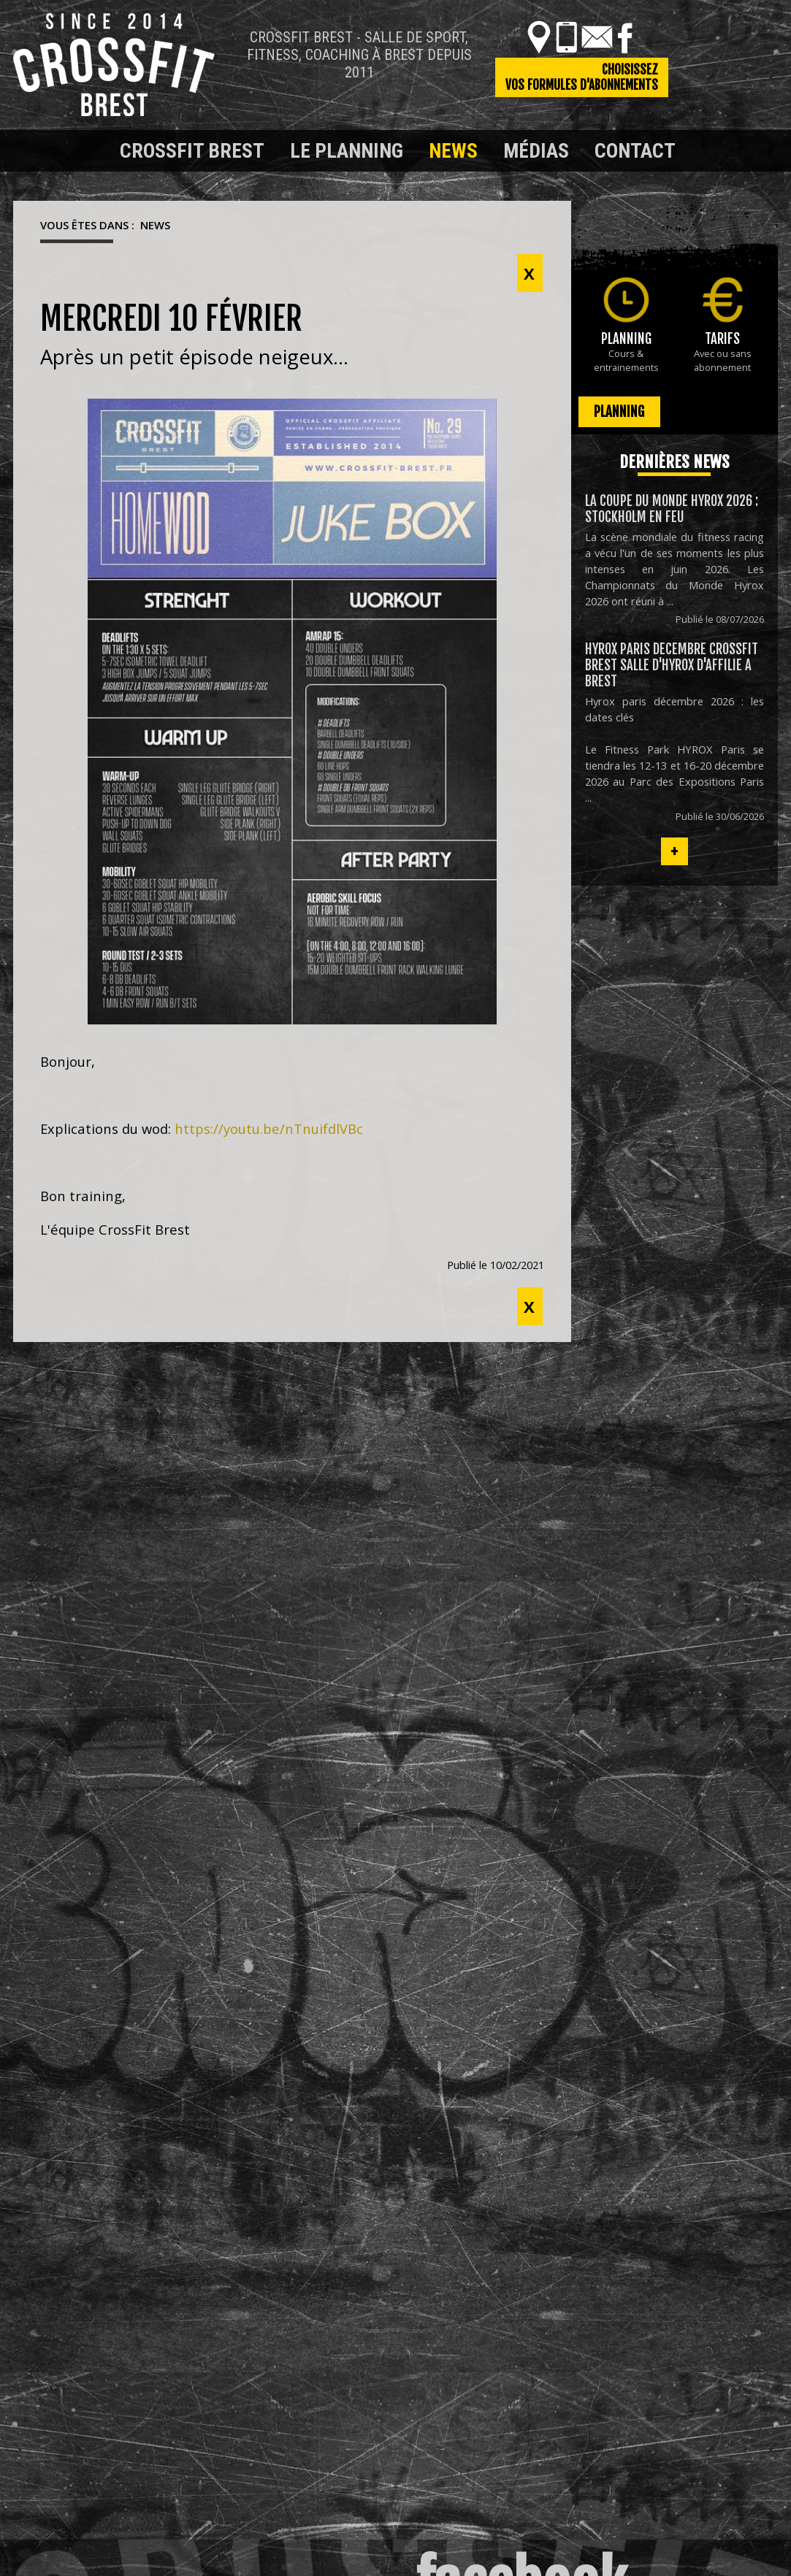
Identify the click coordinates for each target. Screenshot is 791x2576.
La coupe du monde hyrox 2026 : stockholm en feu (671, 509)
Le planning (346, 151)
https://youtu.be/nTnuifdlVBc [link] (269, 1128)
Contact (635, 151)
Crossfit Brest (192, 151)
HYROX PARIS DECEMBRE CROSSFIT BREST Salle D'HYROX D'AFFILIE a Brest (671, 665)
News (453, 151)
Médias (536, 151)
